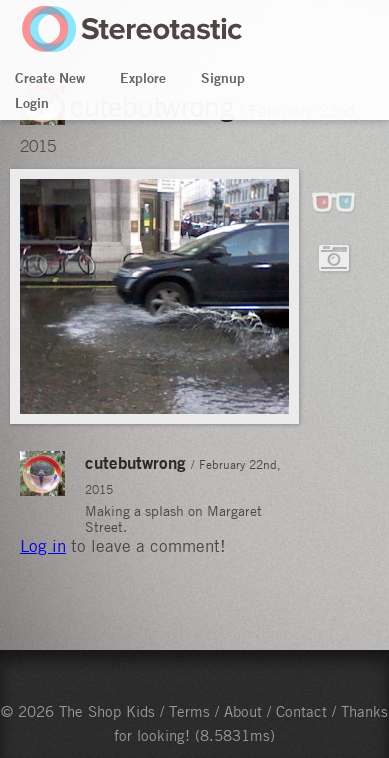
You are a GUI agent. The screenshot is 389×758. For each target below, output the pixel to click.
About (243, 711)
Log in (43, 546)
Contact (301, 711)
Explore (143, 78)
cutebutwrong (135, 462)
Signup (223, 78)
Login (32, 103)
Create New (50, 78)
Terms (189, 711)
